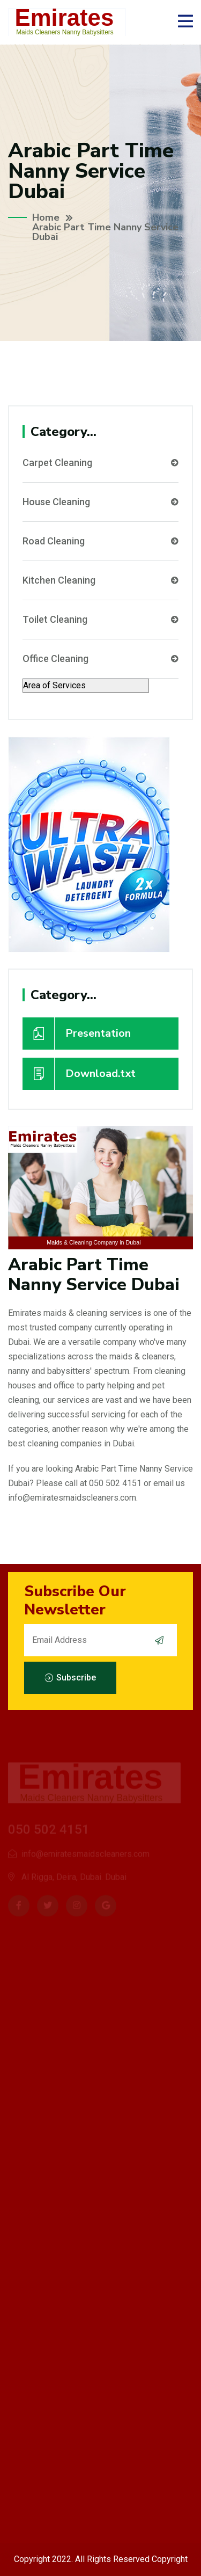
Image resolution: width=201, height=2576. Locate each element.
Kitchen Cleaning (100, 580)
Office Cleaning (100, 659)
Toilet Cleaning (100, 619)
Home (45, 217)
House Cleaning (100, 502)
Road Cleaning (100, 541)
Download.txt (79, 1074)
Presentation (77, 1033)
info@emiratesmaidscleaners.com (72, 1498)
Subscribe (70, 1677)
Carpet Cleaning (100, 463)
